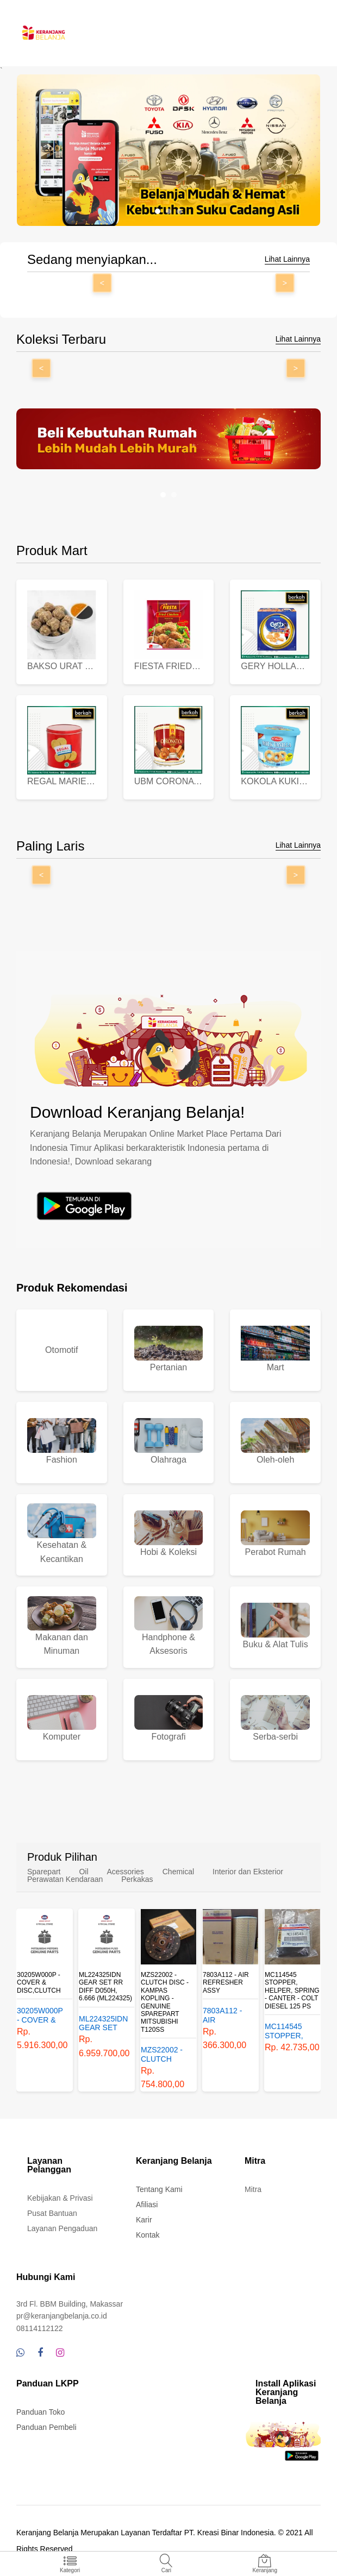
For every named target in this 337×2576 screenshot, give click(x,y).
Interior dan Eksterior (248, 1871)
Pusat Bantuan (52, 2213)
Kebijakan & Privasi (60, 2198)
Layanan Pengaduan (62, 2228)
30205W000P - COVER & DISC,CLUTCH (39, 1982)
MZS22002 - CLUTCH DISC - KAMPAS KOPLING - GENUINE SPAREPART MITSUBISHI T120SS (165, 2002)
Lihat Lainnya (287, 259)
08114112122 (39, 2328)
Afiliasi (147, 2204)
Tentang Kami (159, 2189)
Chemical (178, 1871)
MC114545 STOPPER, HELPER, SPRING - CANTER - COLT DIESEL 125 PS (292, 1990)
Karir (144, 2219)
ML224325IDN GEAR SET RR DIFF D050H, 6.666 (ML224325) (105, 1986)
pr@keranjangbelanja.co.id (61, 2316)
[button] (157, 211)
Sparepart (43, 1871)
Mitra (253, 2189)
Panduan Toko (40, 2412)
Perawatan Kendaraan (65, 1879)
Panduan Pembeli (46, 2427)
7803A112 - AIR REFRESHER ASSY (226, 1982)
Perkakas (137, 1879)
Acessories (125, 1871)
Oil (83, 1871)
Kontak (148, 2235)
